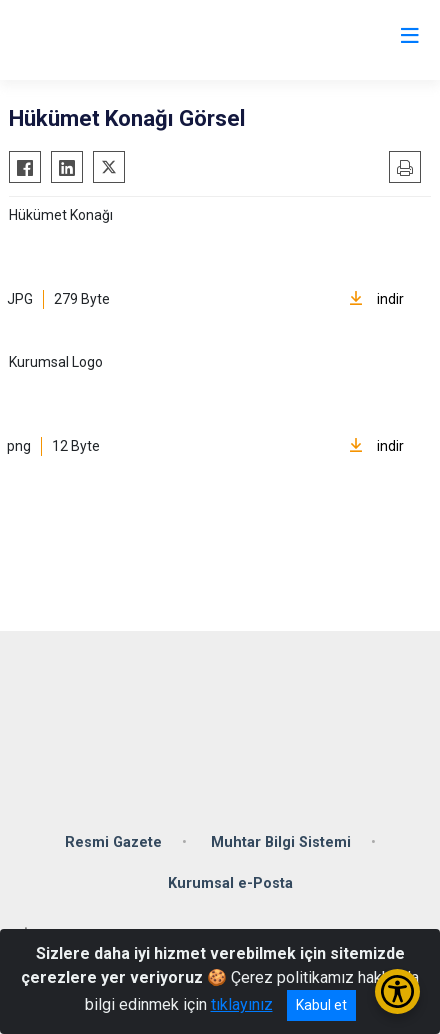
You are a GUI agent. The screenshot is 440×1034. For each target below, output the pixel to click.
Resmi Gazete (113, 842)
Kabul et (321, 1005)
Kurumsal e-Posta (230, 883)
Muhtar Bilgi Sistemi (281, 842)
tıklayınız (242, 1004)
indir (376, 299)
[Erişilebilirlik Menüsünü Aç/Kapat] (397, 991)
